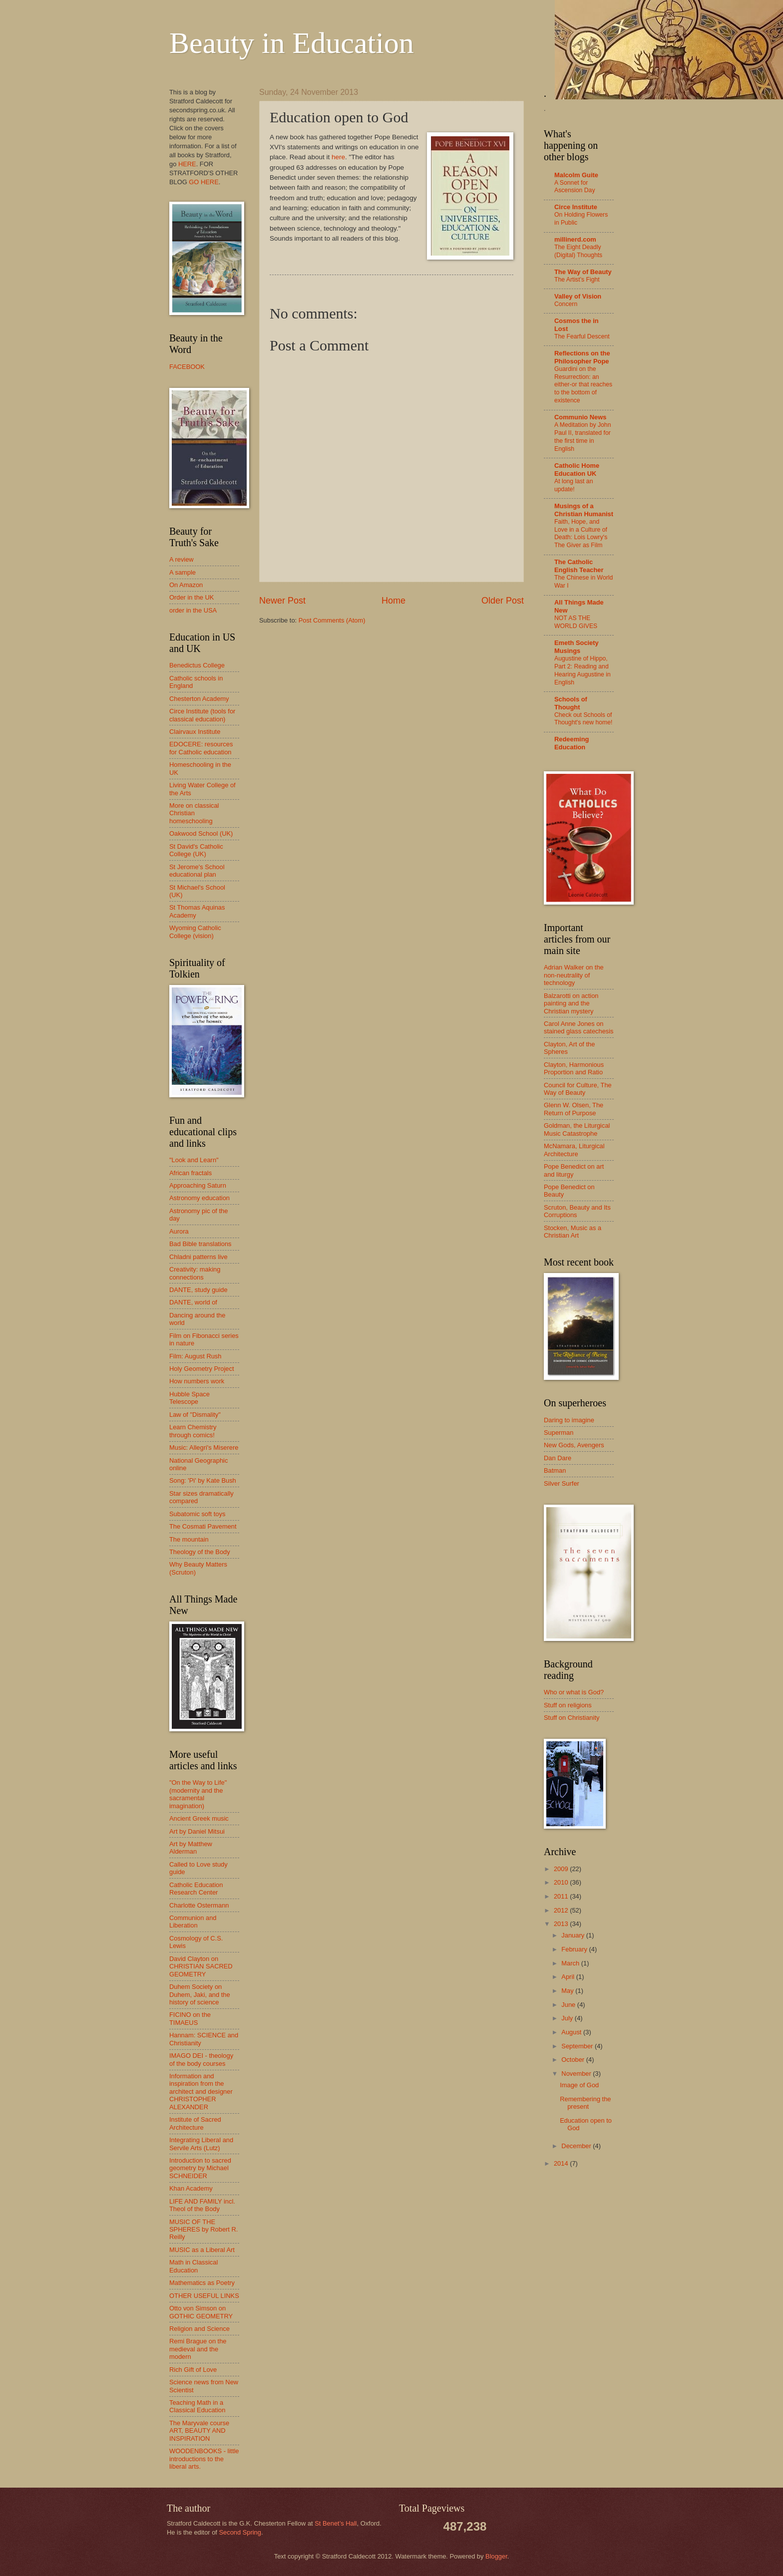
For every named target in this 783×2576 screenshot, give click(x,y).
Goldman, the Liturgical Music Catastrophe (577, 1129)
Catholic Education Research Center (196, 1888)
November (577, 2073)
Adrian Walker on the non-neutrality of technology (574, 975)
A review (181, 559)
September (578, 2046)
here (338, 157)
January (573, 1935)
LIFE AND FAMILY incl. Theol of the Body (202, 2205)
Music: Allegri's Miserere (203, 1447)
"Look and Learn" (194, 1160)
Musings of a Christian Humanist (583, 510)
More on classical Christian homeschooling (194, 813)
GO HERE (203, 182)
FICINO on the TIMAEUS (190, 2018)
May (568, 1990)
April (568, 1976)
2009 (562, 1869)
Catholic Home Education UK (576, 469)
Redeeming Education (571, 743)
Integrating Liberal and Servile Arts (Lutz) (201, 2143)
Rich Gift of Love (193, 2369)
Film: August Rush (195, 1356)
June (569, 2004)
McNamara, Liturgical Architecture (574, 1149)
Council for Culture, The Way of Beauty (578, 1088)
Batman (555, 1470)
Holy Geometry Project (201, 1368)
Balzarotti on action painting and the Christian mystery (571, 1003)
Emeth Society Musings (576, 646)
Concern (565, 304)
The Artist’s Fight (577, 279)
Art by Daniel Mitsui (197, 1831)
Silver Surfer (561, 1483)
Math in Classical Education (193, 2265)
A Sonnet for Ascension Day (574, 186)
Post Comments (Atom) (332, 620)
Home (393, 601)
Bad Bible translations (200, 1244)
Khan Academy (191, 2188)
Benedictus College (197, 665)
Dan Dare (557, 1458)
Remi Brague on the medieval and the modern (198, 2348)
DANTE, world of (193, 1302)
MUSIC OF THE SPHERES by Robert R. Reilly (203, 2229)
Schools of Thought (570, 703)
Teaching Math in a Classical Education (197, 2406)
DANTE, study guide (198, 1289)
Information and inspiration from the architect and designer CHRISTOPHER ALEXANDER (201, 2091)
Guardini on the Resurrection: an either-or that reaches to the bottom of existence (583, 384)
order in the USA (193, 610)
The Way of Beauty (583, 272)
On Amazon (186, 585)
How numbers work (196, 1381)
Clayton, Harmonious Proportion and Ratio (574, 1068)
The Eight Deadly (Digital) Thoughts (578, 251)
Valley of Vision (577, 296)
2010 (562, 1882)
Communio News (580, 417)
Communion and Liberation (192, 1921)
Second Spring (240, 2532)
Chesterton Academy (199, 698)
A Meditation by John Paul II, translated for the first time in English (582, 436)
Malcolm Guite (576, 175)
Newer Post (282, 601)
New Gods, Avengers (574, 1445)
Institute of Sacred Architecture (195, 2123)
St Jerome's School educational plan (197, 870)
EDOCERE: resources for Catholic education (201, 747)
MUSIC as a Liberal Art (202, 2250)
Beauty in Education (291, 42)
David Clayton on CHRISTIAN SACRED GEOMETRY (201, 1966)
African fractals (190, 1173)
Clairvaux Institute (194, 731)
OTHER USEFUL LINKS (204, 2295)
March (571, 1963)
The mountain (189, 1539)
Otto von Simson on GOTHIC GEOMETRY (201, 2311)
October (573, 2059)
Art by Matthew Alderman (190, 1847)
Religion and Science (199, 2328)
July (567, 2018)
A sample (182, 572)
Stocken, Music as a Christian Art (572, 1231)
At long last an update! (573, 485)
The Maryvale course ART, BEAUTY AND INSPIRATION (199, 2430)
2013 (562, 1924)
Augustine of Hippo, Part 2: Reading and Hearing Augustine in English (582, 670)
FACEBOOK (187, 366)
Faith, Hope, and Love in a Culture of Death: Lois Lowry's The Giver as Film (580, 533)
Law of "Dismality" (195, 1414)
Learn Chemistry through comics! (192, 1430)
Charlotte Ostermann (199, 1905)
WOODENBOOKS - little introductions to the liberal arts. (204, 2458)
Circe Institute (575, 207)
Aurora (179, 1231)
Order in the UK (191, 597)
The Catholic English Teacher (579, 566)
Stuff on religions (568, 1705)
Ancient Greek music (199, 1818)
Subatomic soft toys (197, 1514)
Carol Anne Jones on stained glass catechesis (579, 1027)
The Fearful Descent (582, 336)
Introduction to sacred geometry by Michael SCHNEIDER (200, 2168)
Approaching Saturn (197, 1185)
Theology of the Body (199, 1552)
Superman (558, 1432)
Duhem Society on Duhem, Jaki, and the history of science (199, 1994)
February (575, 1949)
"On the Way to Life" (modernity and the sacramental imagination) (198, 1794)
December (577, 2146)
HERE (187, 164)
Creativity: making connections (194, 1273)
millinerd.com (575, 239)
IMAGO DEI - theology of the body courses (201, 2059)
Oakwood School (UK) (201, 833)
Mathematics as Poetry (202, 2282)
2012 (562, 1910)
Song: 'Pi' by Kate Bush (202, 1480)
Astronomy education (199, 1198)
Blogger (496, 2556)
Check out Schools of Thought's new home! (583, 718)
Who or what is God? (574, 1692)
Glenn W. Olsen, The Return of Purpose (573, 1108)
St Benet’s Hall (336, 2523)
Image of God (579, 2085)
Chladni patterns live (198, 1257)
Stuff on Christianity (571, 1717)
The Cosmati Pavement (203, 1526)
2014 (562, 2163)
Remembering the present (585, 2102)
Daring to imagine (569, 1420)
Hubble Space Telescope (189, 1397)
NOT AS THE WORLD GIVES (575, 622)
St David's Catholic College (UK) (196, 850)
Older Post (502, 601)
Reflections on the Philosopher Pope (582, 357)
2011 (562, 1896)
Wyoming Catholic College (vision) (195, 931)
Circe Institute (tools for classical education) (202, 714)
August (572, 2032)
